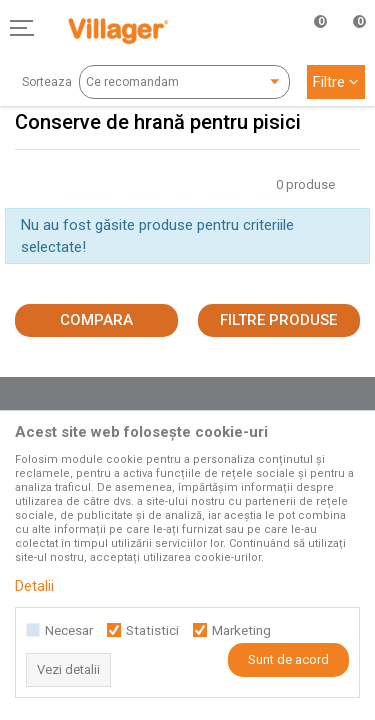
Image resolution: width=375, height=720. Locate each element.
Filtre (336, 82)
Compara (96, 320)
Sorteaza (47, 82)
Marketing (241, 630)
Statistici (152, 630)
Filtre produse (278, 320)
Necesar (69, 630)
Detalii (34, 586)
